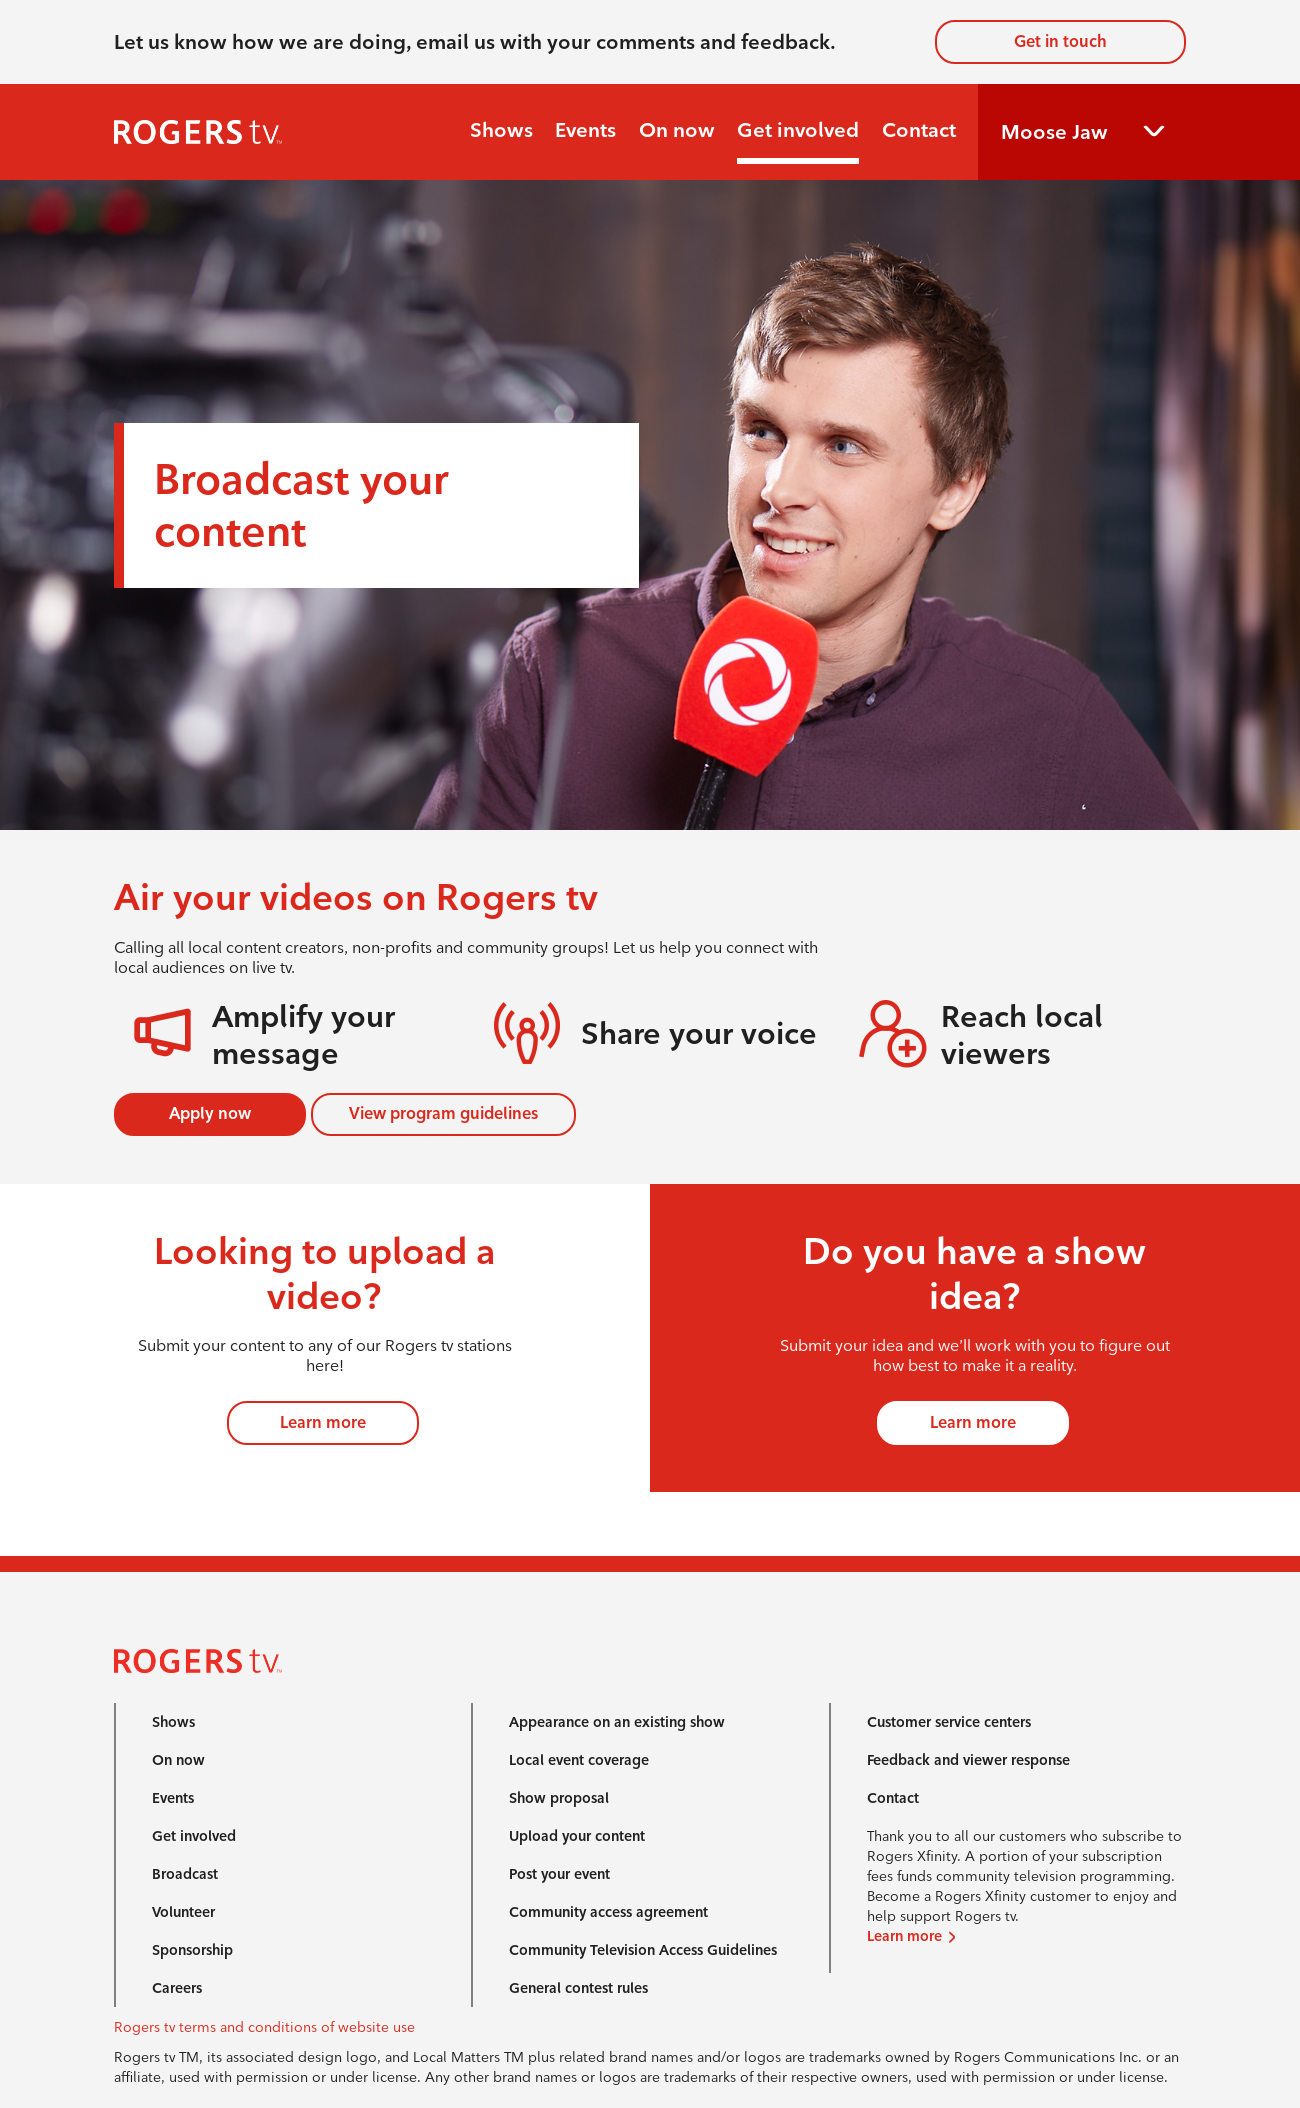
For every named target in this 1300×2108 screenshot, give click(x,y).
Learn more (323, 1422)
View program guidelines (443, 1113)
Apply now (210, 1113)
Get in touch (1060, 41)
